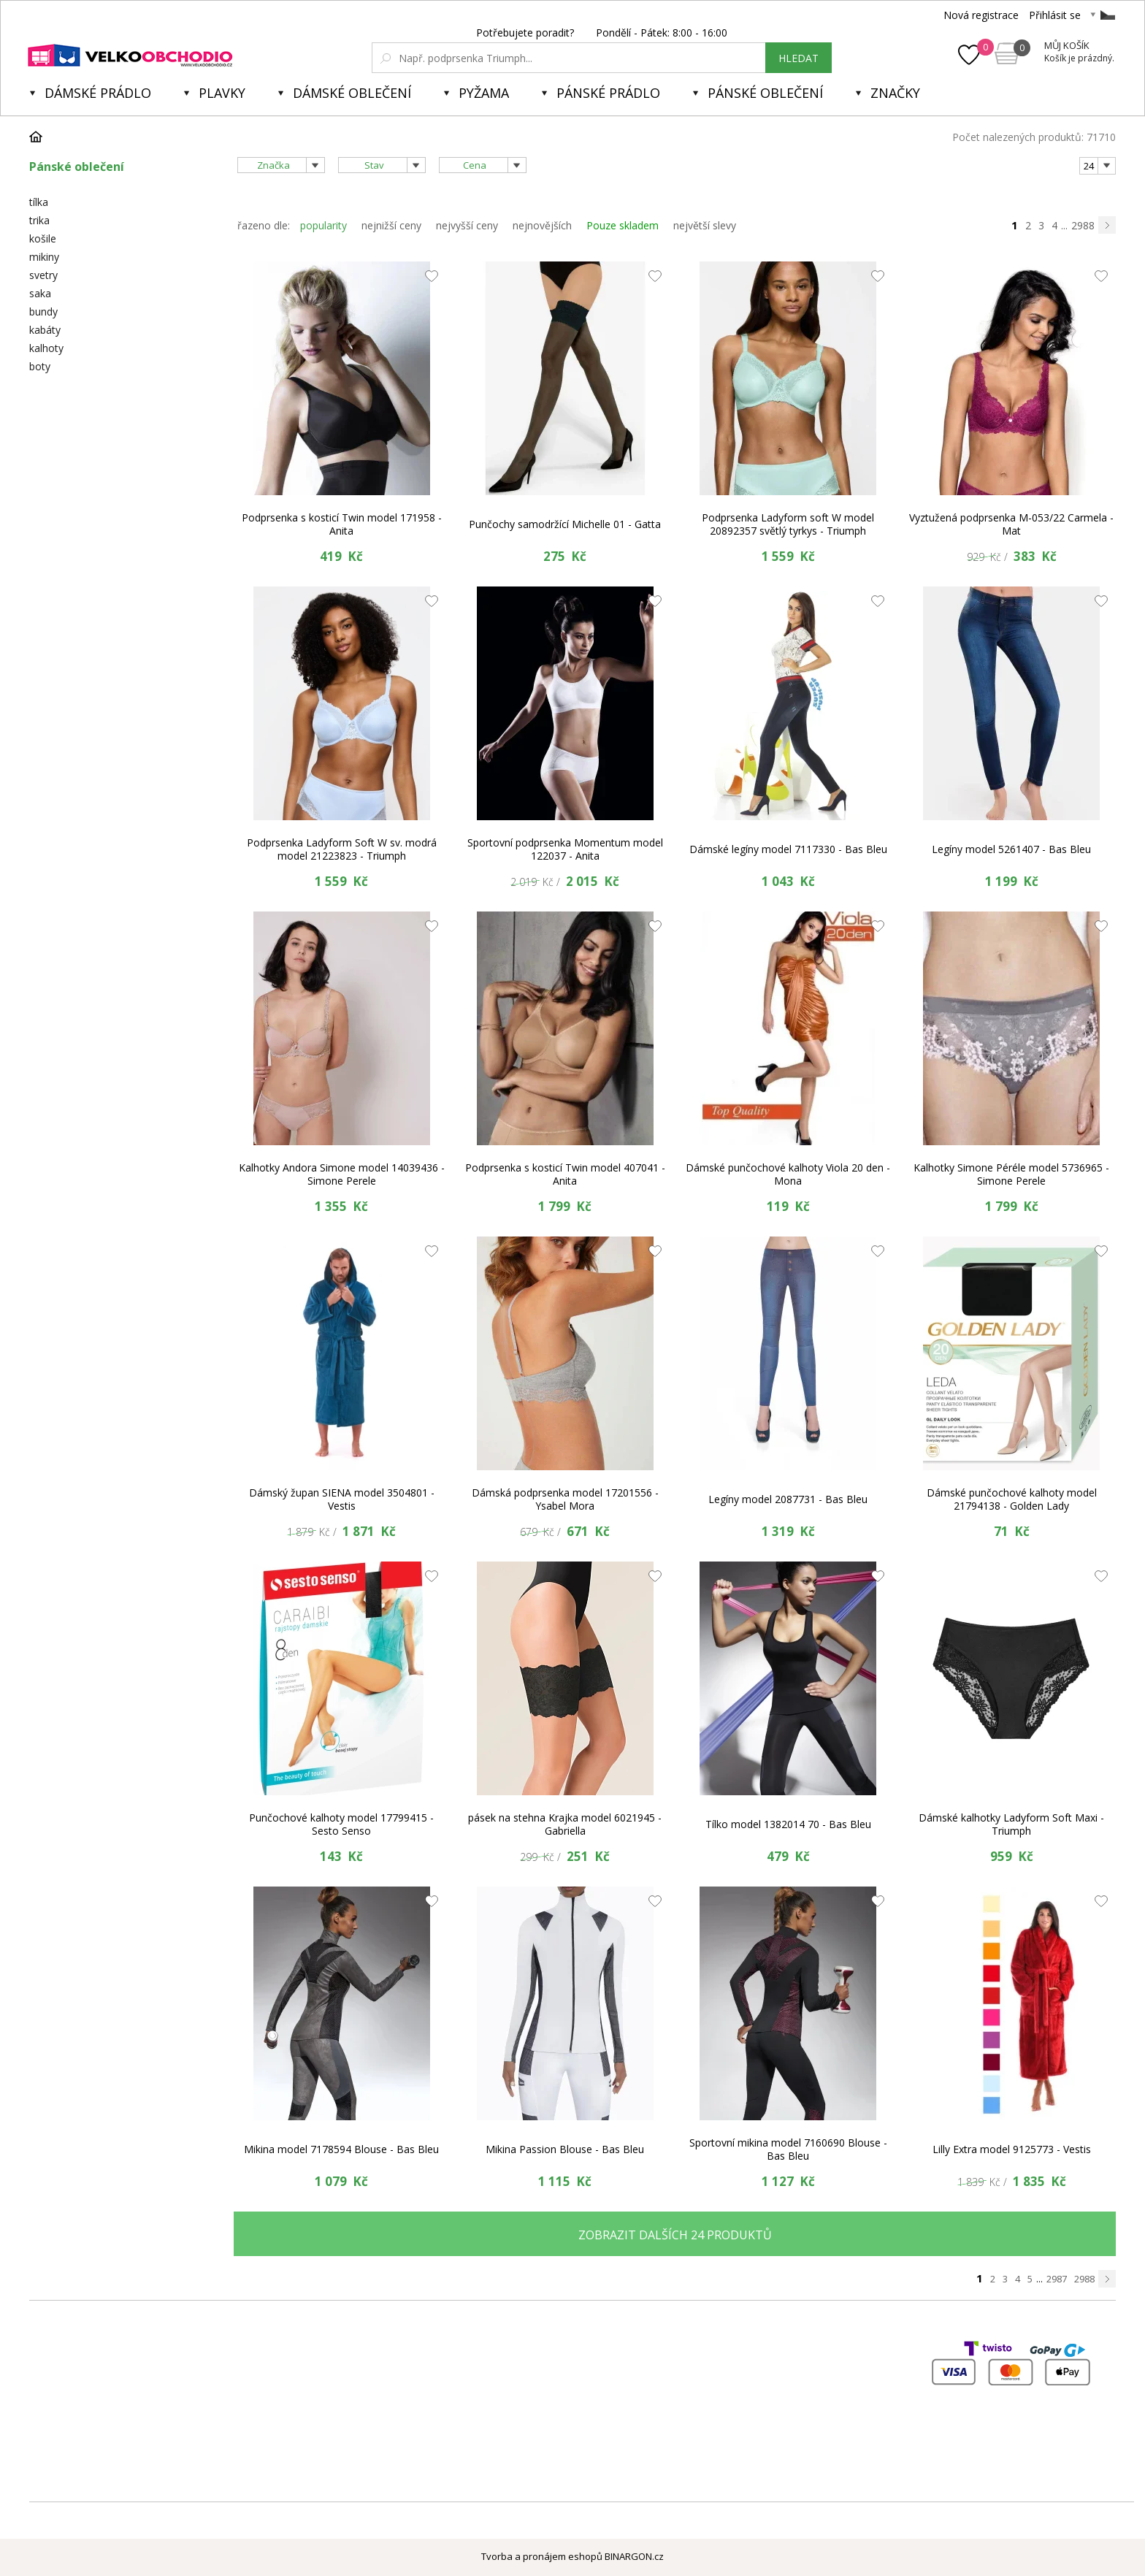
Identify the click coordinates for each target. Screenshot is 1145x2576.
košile (42, 238)
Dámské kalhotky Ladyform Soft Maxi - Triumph (1011, 1824)
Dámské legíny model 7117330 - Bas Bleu (788, 849)
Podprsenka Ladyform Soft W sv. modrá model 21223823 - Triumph (342, 849)
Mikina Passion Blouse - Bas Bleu (565, 2149)
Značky (895, 93)
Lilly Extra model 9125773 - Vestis (1012, 2149)
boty (39, 366)
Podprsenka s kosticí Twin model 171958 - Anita (342, 524)
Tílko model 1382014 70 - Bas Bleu (788, 1824)
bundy (43, 311)
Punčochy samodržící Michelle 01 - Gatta (565, 524)
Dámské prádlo (98, 93)
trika (39, 220)
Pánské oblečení (765, 93)
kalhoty (46, 348)
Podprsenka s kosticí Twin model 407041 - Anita (565, 1174)
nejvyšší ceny (467, 225)
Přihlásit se (1055, 15)
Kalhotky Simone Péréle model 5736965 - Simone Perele (1011, 1174)
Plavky (222, 93)
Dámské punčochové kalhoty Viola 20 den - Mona (788, 1174)
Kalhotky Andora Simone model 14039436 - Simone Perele (342, 1174)
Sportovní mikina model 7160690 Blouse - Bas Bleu (788, 2149)
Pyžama (484, 93)
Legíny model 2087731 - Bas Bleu (788, 1499)
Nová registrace (981, 15)
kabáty (45, 330)
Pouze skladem (622, 225)
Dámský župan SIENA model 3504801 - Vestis (341, 1499)
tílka (38, 202)
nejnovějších (542, 225)
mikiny (44, 257)
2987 (1056, 2278)
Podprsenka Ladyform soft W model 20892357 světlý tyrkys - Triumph (788, 524)
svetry (43, 275)
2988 (1083, 225)
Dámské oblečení (352, 93)
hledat (798, 58)
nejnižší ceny (391, 225)
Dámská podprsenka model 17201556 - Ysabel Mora (565, 1499)
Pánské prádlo (608, 93)
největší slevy (704, 225)
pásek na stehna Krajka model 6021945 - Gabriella (565, 1824)
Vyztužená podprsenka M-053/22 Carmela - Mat (1011, 524)
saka (40, 293)
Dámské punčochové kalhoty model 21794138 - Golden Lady (1012, 1499)
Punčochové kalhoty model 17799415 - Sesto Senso (341, 1824)
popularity (323, 225)
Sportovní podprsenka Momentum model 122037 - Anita (565, 849)
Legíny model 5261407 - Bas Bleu (1011, 849)
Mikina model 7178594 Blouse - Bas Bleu (341, 2149)
